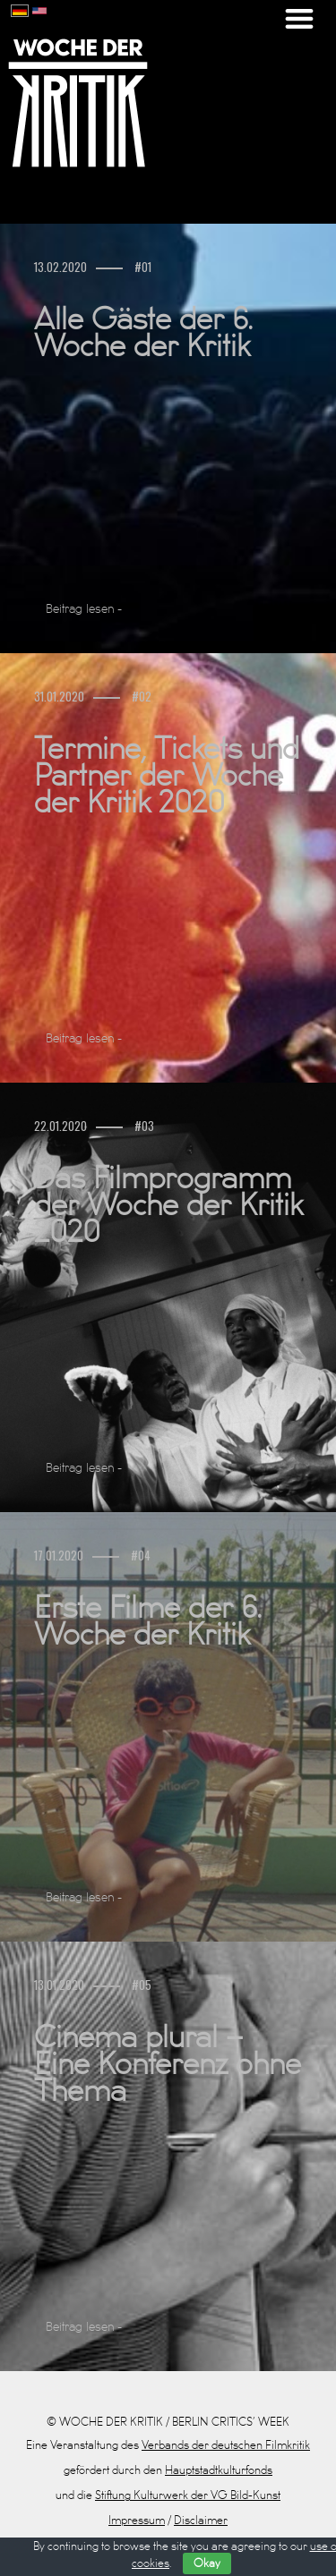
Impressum (136, 2520)
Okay (207, 2563)
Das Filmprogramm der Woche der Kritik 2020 (168, 1206)
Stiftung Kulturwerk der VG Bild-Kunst (187, 2495)
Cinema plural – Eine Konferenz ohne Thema (167, 2065)
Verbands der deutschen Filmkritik (226, 2445)
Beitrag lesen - (84, 609)
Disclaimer (201, 2520)
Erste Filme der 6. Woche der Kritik (148, 1622)
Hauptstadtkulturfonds (218, 2470)
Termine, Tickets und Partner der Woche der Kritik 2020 (166, 776)
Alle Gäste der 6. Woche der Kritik (143, 333)
